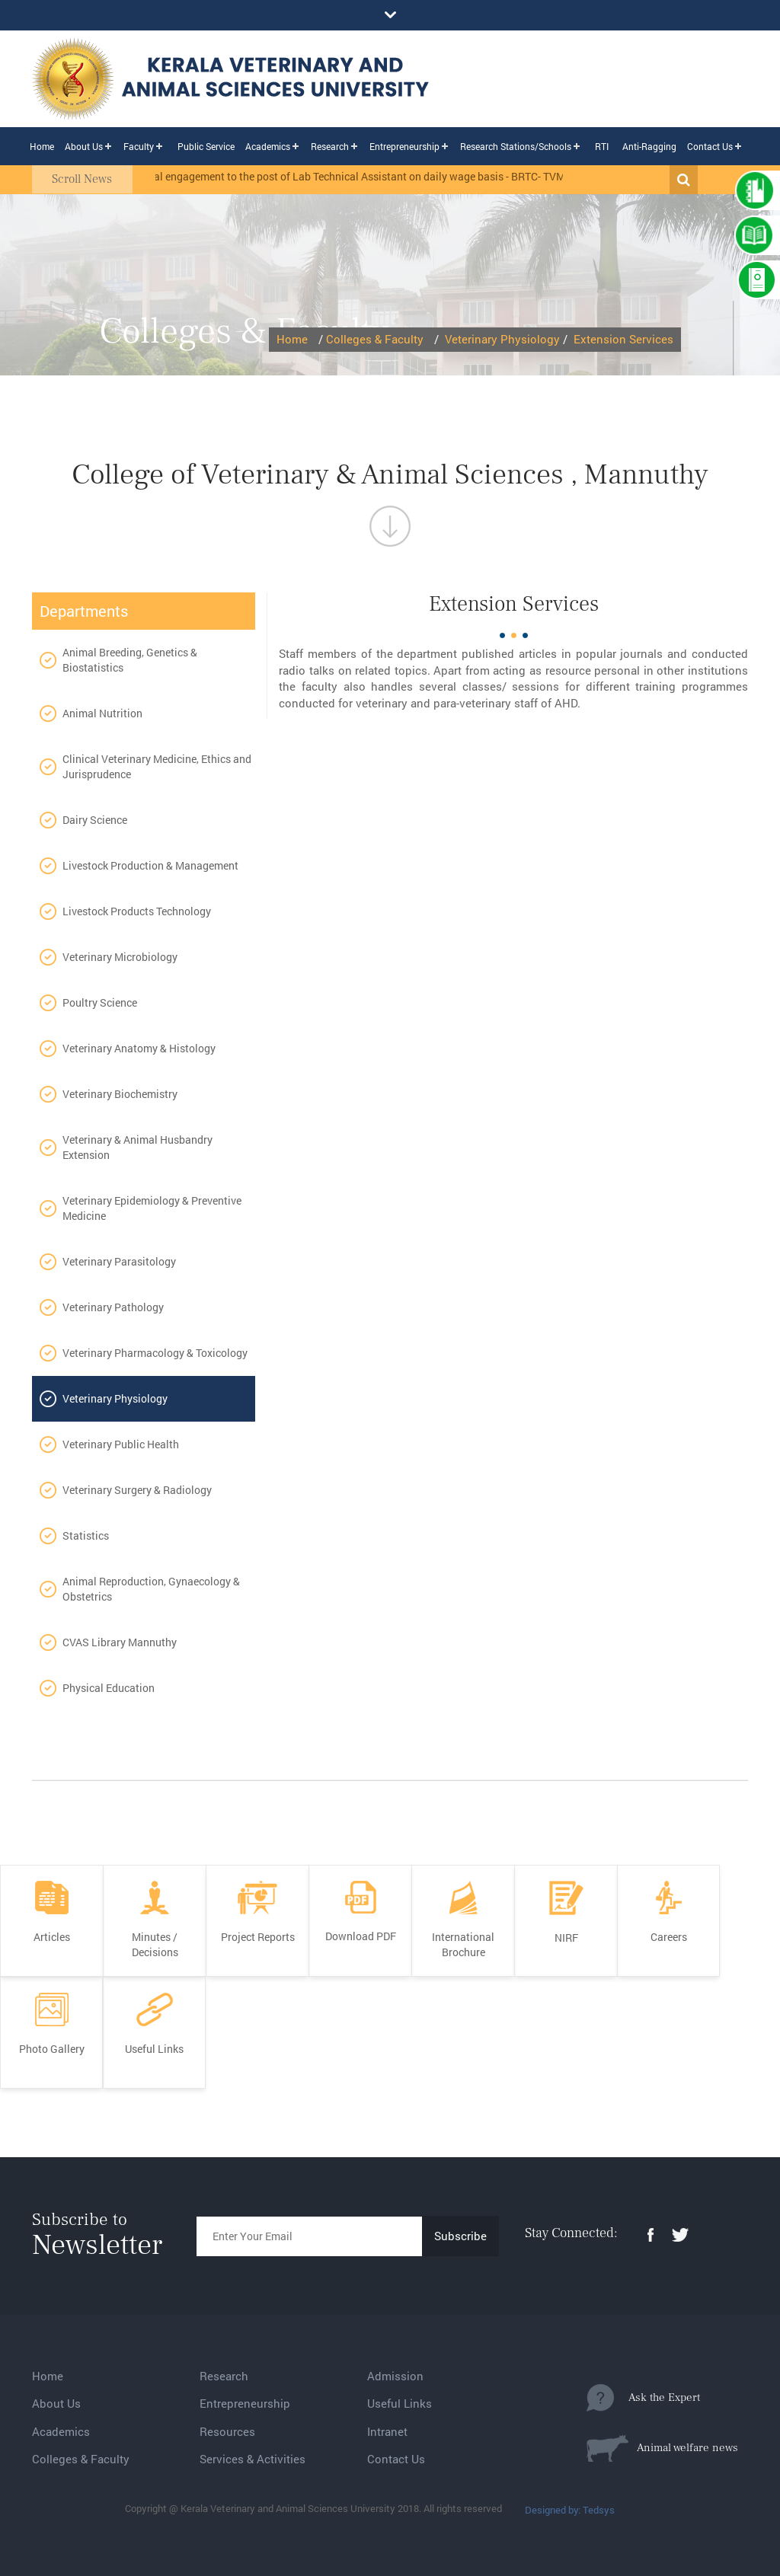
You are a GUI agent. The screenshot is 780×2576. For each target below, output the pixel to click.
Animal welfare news (662, 2448)
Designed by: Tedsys (570, 2510)
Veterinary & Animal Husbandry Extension (137, 1147)
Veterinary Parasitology (119, 1261)
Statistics (85, 1535)
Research (330, 146)
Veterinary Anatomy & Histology (139, 1048)
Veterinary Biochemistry (119, 1094)
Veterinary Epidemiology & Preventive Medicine (151, 1208)
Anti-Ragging (649, 146)
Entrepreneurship (404, 146)
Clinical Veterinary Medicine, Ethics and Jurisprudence (156, 766)
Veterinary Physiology (502, 338)
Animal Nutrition (102, 713)
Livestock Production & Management (150, 865)
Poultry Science (99, 1002)
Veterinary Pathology (113, 1307)
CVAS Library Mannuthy (119, 1642)
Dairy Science (94, 819)
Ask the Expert (643, 2398)
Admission (395, 2375)
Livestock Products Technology (136, 911)
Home (42, 146)
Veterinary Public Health (120, 1444)
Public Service (206, 146)
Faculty (138, 146)
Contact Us (710, 146)
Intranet (387, 2431)
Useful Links (399, 2403)
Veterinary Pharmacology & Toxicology (155, 1352)
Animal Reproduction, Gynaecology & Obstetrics (151, 1589)
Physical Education (108, 1688)
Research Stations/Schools (515, 146)
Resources (227, 2431)
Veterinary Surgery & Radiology (137, 1490)
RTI (602, 146)
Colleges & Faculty (375, 338)
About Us (84, 146)
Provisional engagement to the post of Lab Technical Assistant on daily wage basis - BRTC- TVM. (354, 176)
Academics (267, 146)
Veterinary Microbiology (119, 957)
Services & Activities (252, 2458)
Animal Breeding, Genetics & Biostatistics (129, 660)
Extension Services (623, 338)
